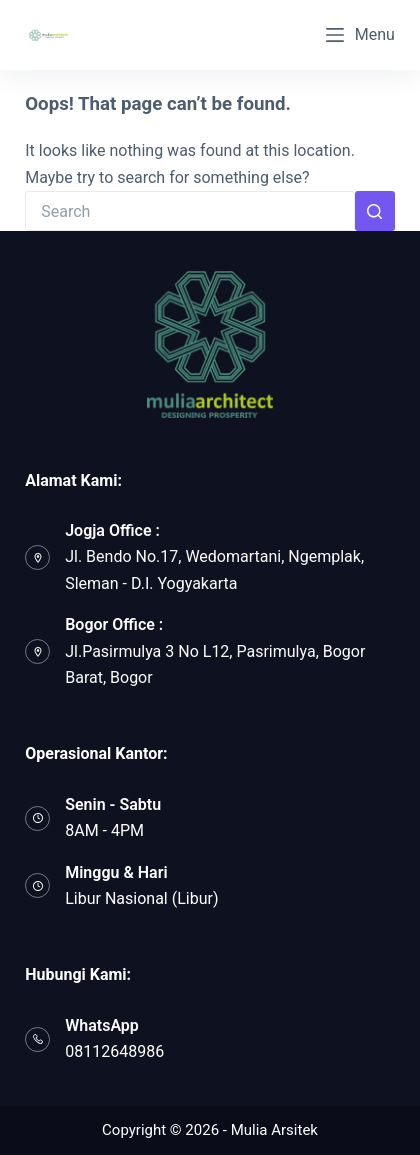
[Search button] (375, 211)
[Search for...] (190, 211)
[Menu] (360, 35)
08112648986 (114, 1051)
